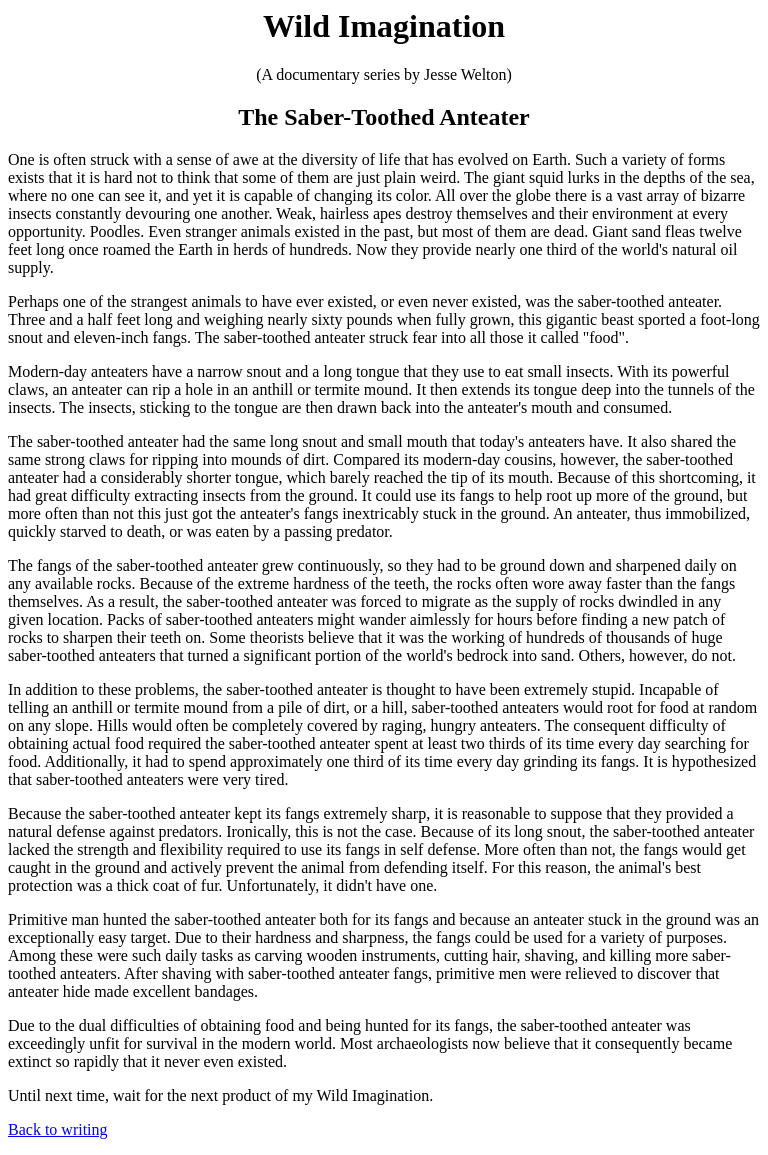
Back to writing (58, 1129)
